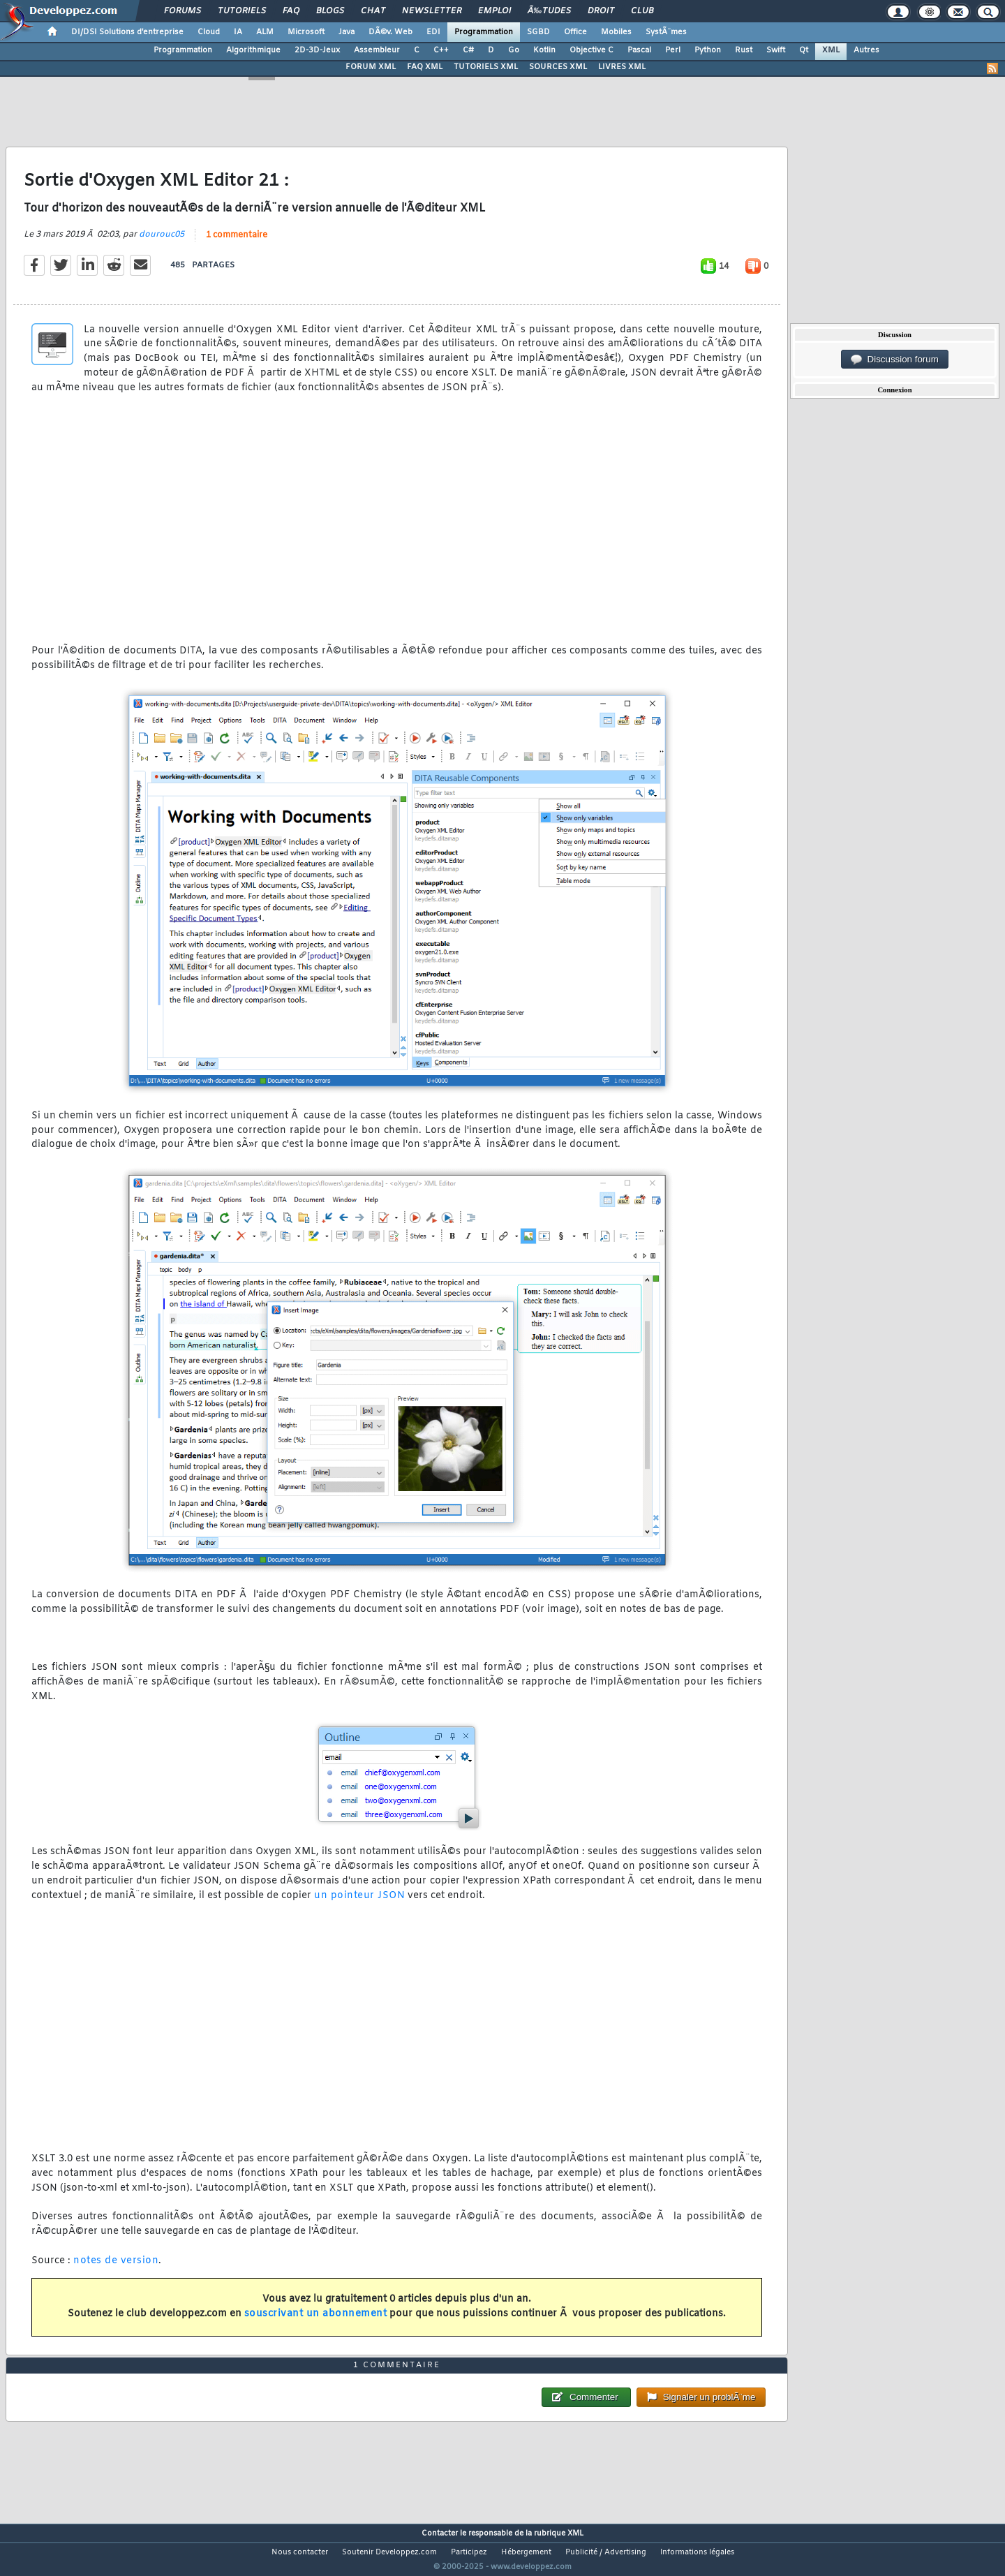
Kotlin (544, 50)
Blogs (330, 11)
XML (831, 50)
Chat (373, 11)
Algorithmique (253, 50)
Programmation (483, 32)
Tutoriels (241, 11)
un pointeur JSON (359, 1904)
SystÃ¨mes (666, 32)
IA (238, 32)
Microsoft (306, 32)
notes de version (115, 2269)
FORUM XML (370, 67)
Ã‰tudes (549, 11)
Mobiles (616, 32)
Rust (743, 50)
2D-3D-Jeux (317, 50)
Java (346, 32)
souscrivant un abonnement (315, 2322)
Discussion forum (895, 359)
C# (468, 50)
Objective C (591, 50)
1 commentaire (236, 243)
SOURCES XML (558, 67)
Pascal (639, 50)
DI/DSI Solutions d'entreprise (127, 32)
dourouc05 (161, 243)
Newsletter (432, 11)
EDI (433, 32)
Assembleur (377, 50)
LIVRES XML (622, 67)
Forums (182, 11)
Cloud (209, 32)
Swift (775, 50)
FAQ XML (424, 67)
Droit (601, 11)
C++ (441, 50)
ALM (265, 32)
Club (642, 11)
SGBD (538, 32)
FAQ (291, 11)
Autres (866, 50)
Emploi (494, 11)
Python (707, 50)
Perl (672, 50)
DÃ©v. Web (390, 32)
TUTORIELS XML (486, 67)
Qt (803, 50)
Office (575, 32)
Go (513, 50)
